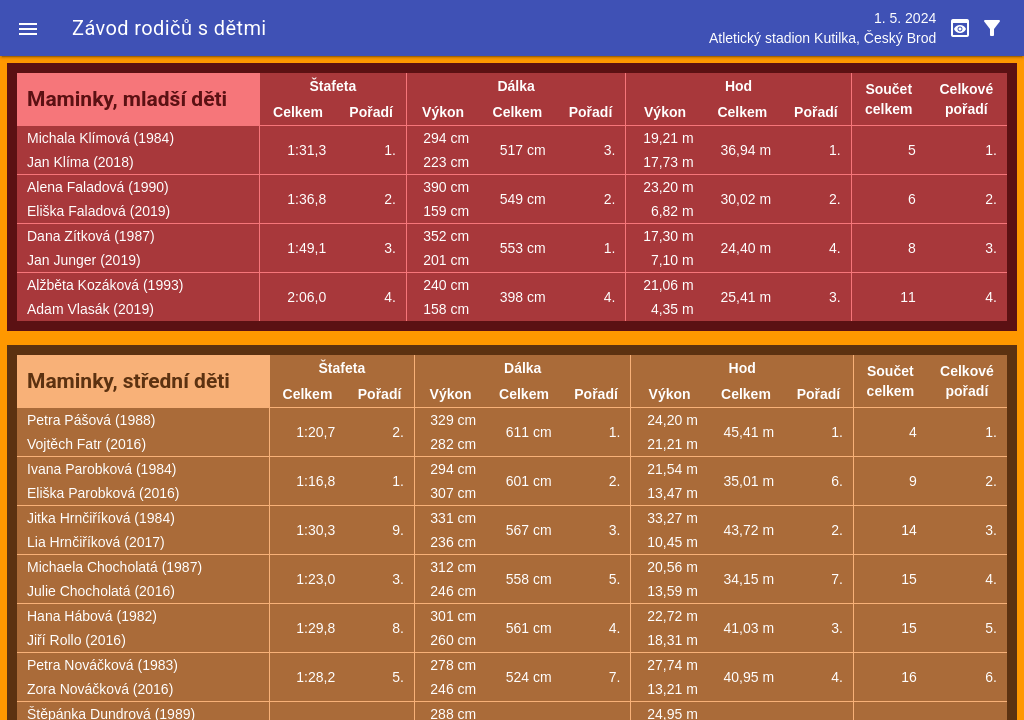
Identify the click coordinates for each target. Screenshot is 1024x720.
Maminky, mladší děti (127, 99)
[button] (28, 28)
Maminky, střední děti (128, 381)
